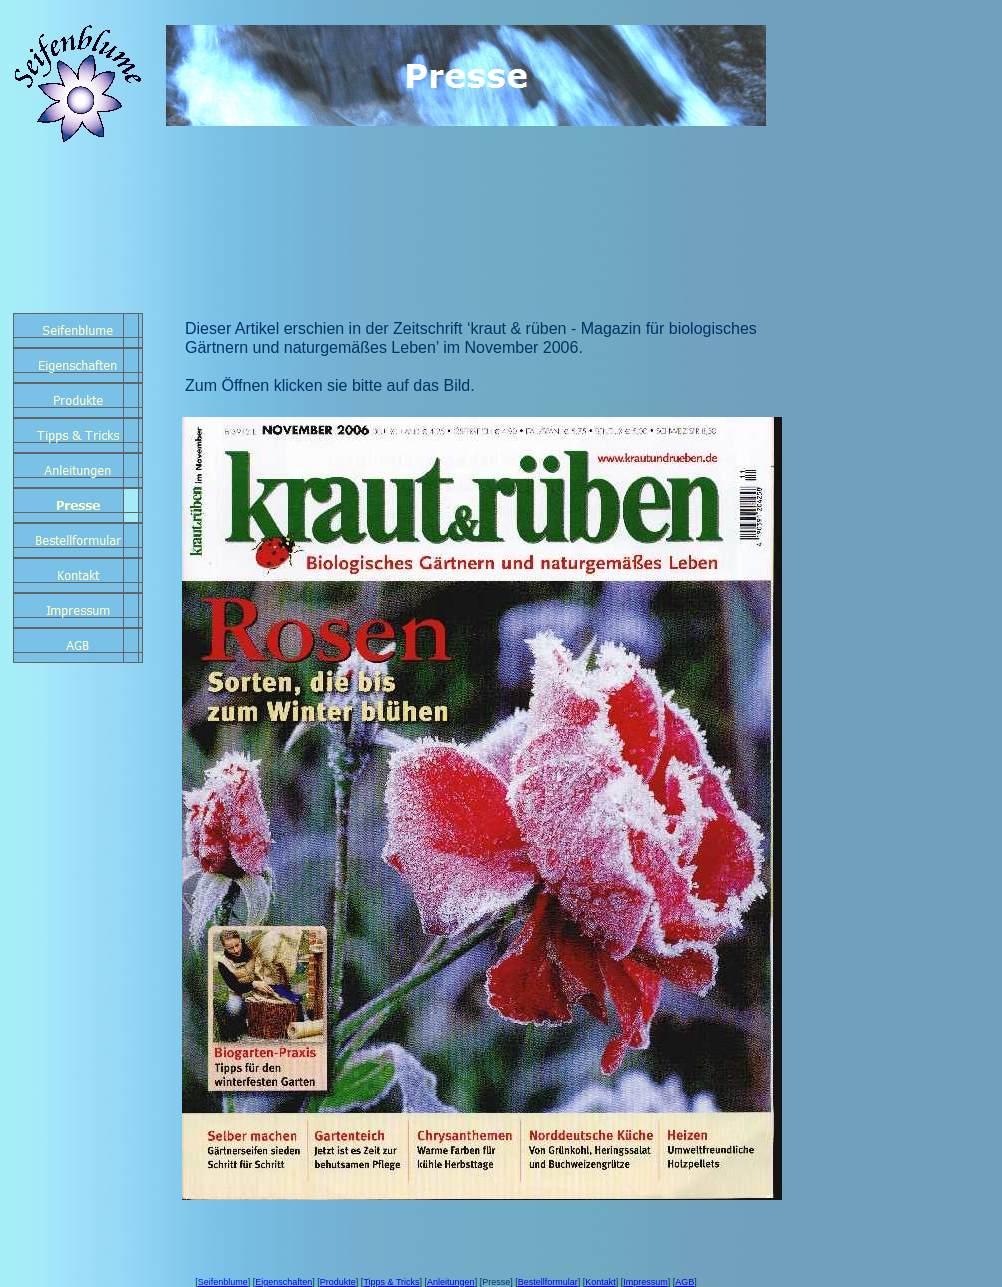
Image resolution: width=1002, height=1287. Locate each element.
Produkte (338, 1282)
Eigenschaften (283, 1282)
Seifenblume (223, 1282)
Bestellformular (548, 1282)
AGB (684, 1282)
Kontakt (600, 1282)
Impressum (645, 1282)
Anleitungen (451, 1282)
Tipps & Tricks (391, 1282)
